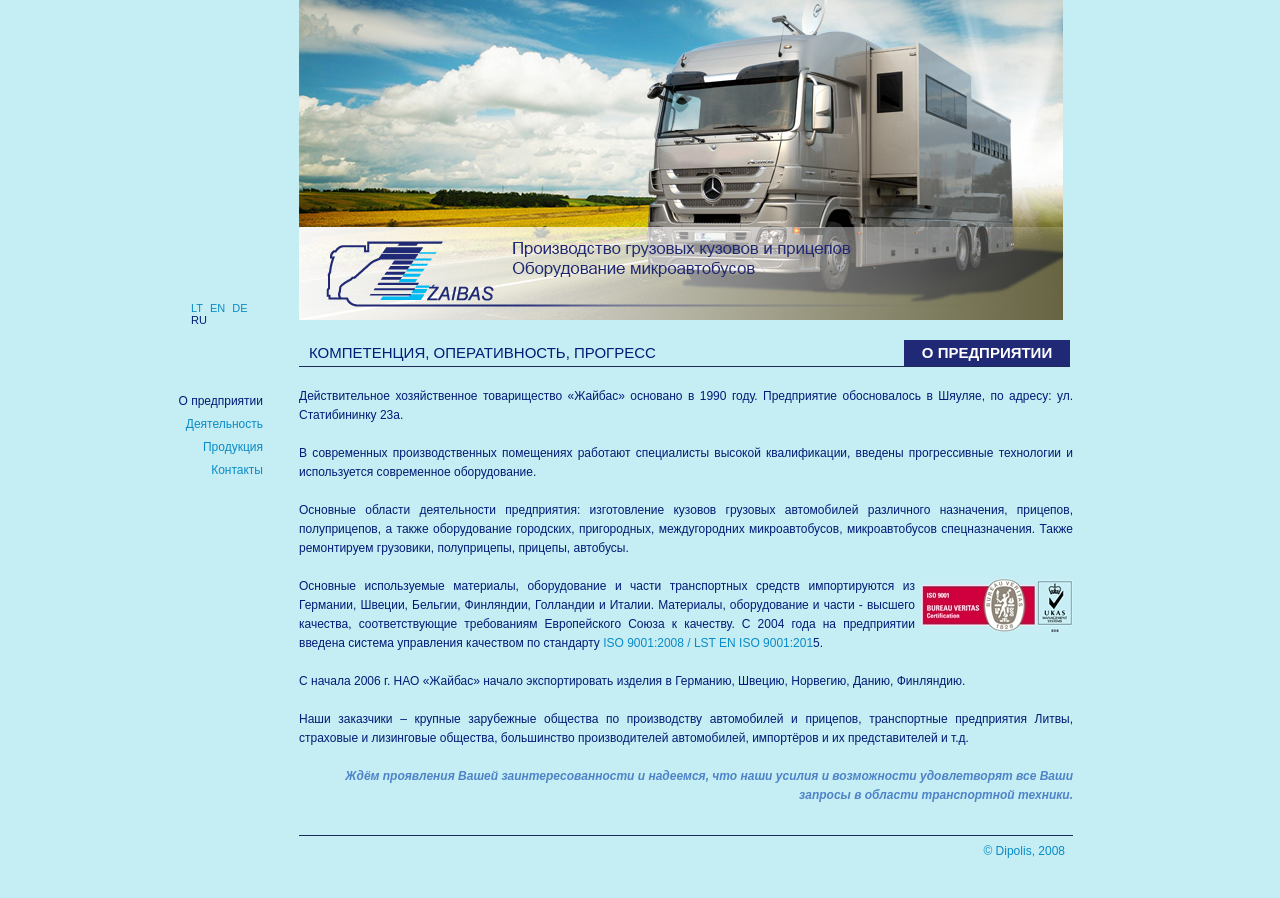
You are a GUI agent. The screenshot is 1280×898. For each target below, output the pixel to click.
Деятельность (224, 424)
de (239, 308)
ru (199, 320)
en (217, 308)
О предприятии (220, 401)
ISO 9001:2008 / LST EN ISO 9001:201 (708, 643)
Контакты (237, 470)
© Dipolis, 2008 (1024, 851)
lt (197, 308)
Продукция (233, 447)
